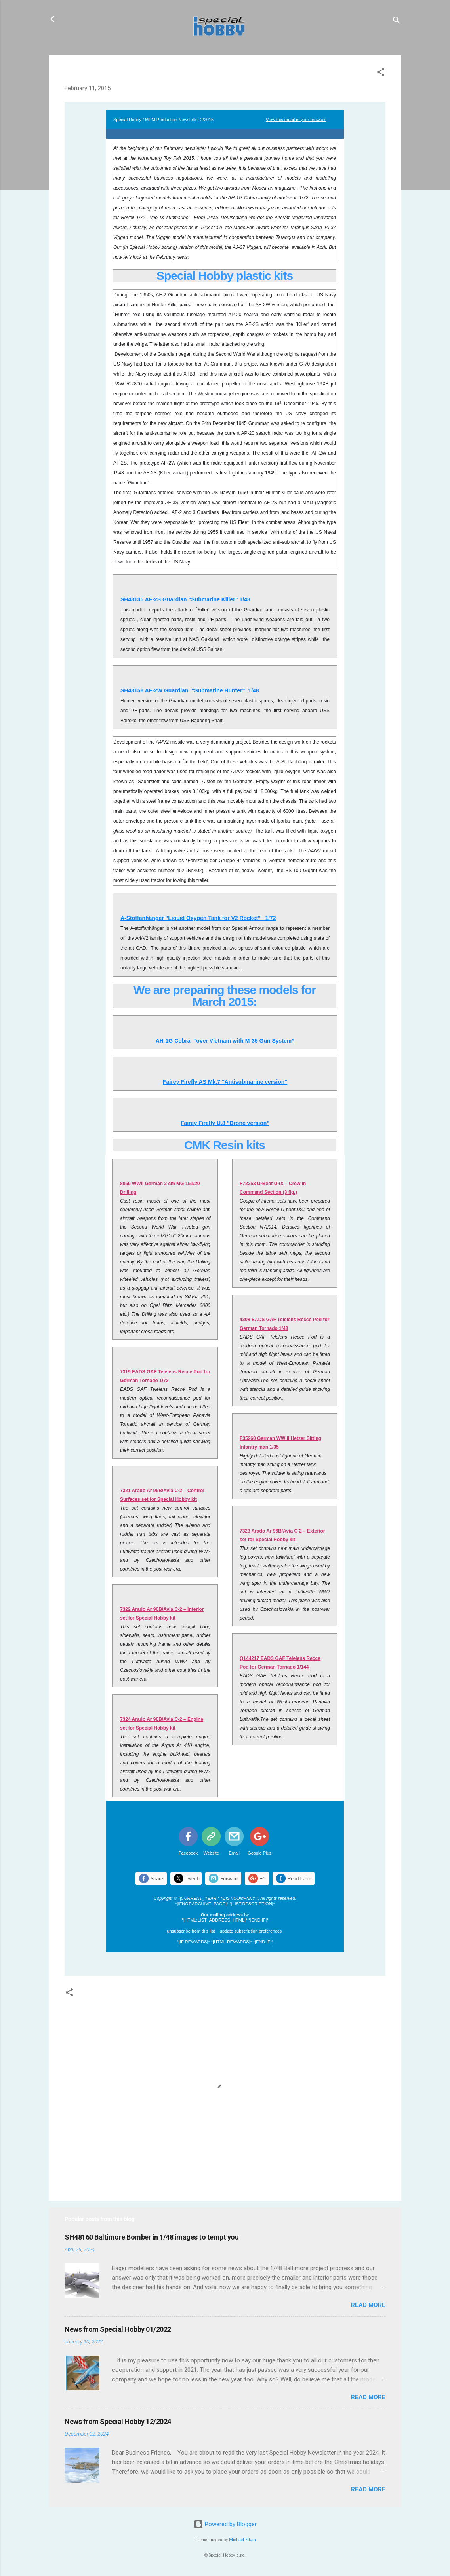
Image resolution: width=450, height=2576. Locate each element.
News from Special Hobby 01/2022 (118, 2329)
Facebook (188, 1853)
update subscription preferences (251, 1931)
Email (234, 1853)
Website (211, 1853)
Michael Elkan (242, 2539)
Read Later (299, 1879)
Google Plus (259, 1853)
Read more (368, 2305)
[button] (380, 73)
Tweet (191, 1879)
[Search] (396, 21)
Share (157, 1879)
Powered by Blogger (225, 2524)
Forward (229, 1879)
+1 (262, 1879)
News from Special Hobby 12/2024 (118, 2421)
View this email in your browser (296, 119)
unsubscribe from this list (191, 1931)
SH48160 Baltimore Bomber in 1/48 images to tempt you (151, 2237)
